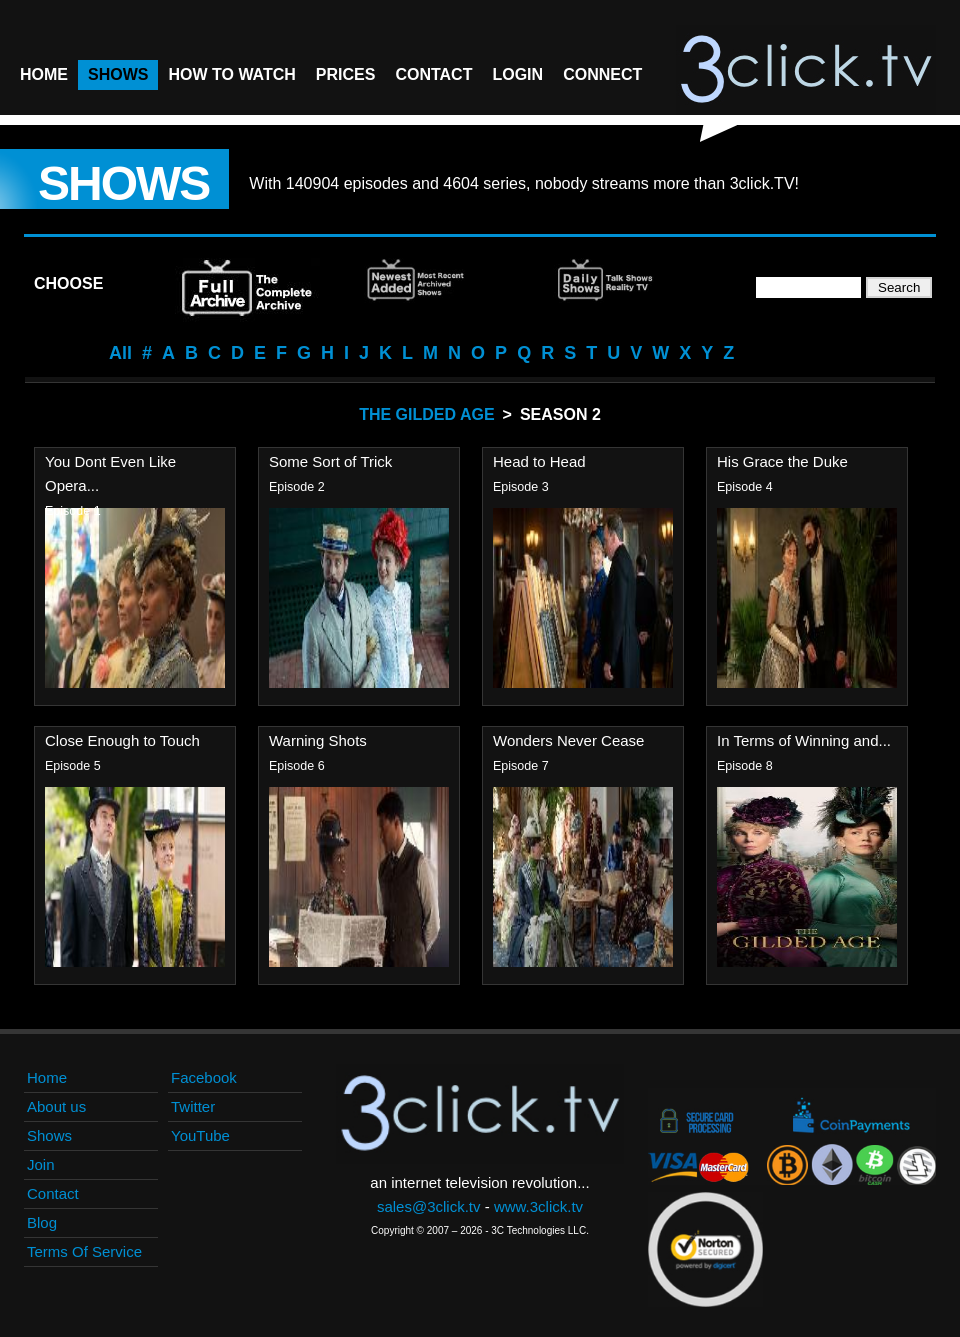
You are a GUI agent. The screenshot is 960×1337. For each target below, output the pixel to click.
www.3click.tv (538, 1206)
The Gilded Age (426, 414)
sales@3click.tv (429, 1206)
